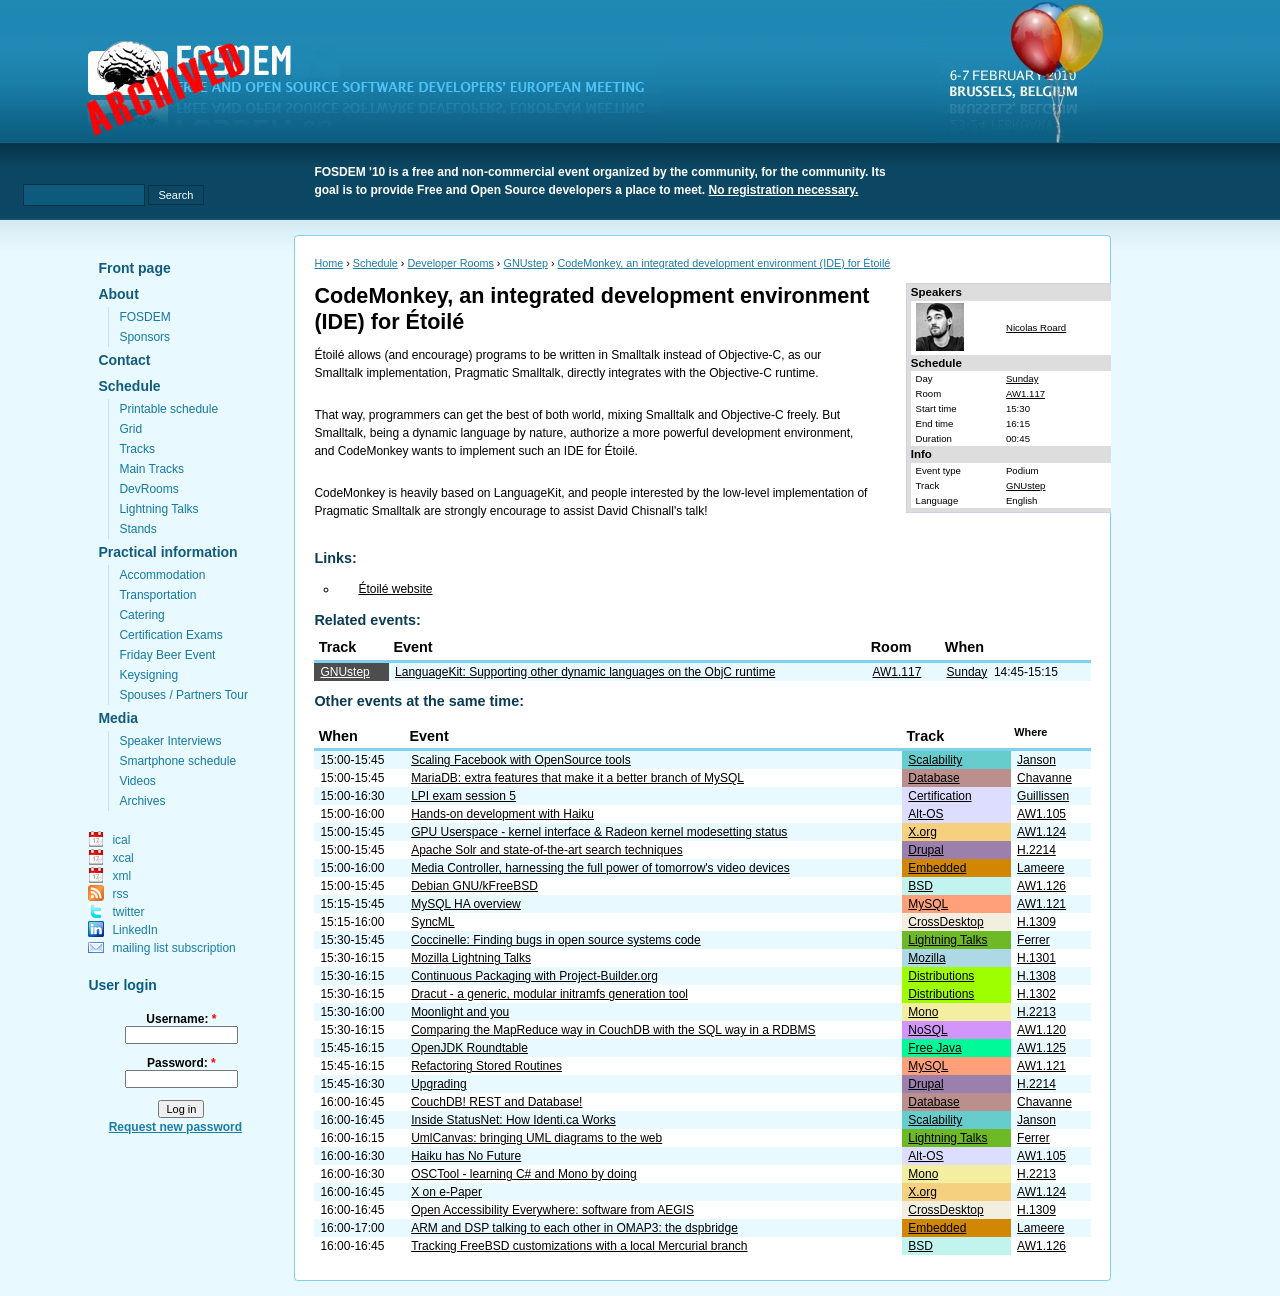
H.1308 (1036, 976)
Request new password (175, 1127)
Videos (137, 781)
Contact (124, 360)
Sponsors (144, 337)
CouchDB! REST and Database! (496, 1102)
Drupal (925, 850)
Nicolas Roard (1036, 327)
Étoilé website (395, 589)
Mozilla (926, 958)
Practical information (167, 552)
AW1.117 (1025, 393)
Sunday (1022, 378)
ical (121, 840)
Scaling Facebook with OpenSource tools (520, 760)
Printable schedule (168, 409)
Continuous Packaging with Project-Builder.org (534, 976)
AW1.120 (1041, 1030)
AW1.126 (1041, 886)
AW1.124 (1041, 832)
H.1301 (1036, 958)
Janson (1036, 760)
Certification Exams (170, 635)
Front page (134, 268)
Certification (939, 796)
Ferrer (1033, 940)
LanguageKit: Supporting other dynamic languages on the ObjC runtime (585, 672)
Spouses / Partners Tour (183, 695)
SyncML (432, 922)
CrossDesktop (945, 922)
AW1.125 (1041, 1048)
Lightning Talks (158, 509)
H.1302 (1036, 994)
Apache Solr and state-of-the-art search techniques (547, 850)
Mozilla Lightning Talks (471, 958)
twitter (128, 912)
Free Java (934, 1048)
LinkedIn (134, 930)
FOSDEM (144, 317)
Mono (923, 1012)
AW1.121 (1041, 904)
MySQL (928, 904)
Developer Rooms (450, 263)
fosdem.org (378, 91)
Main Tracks (151, 469)
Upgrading (438, 1084)
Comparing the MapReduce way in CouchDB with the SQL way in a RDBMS (613, 1030)
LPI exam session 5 (463, 796)
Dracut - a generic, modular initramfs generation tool (549, 994)
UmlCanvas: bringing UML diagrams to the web (536, 1138)
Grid (130, 429)
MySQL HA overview (466, 904)
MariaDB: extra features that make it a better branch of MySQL (577, 778)
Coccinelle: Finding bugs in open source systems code (556, 940)
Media (118, 718)
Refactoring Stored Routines (486, 1066)
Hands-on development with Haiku (502, 814)
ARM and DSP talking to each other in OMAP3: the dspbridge (574, 1228)
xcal (122, 858)
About (118, 294)
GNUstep (525, 263)
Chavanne (1044, 778)
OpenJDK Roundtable (469, 1048)
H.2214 (1036, 850)
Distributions (941, 976)
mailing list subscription (173, 948)
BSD (920, 886)
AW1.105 (1041, 814)
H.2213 (1036, 1012)
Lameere (1040, 868)
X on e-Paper (446, 1192)
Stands (137, 529)
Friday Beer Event (167, 655)
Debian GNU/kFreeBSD (474, 886)
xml (121, 876)
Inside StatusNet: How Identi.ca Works (513, 1120)
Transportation (157, 595)
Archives (142, 801)
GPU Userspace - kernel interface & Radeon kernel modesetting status (599, 832)
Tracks (137, 449)
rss (120, 894)
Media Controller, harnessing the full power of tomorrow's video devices (600, 868)
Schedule (129, 386)
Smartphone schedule (177, 761)
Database (933, 778)
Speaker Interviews (170, 741)
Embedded (937, 868)
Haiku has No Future (466, 1156)
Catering (141, 615)
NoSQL (927, 1030)
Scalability (935, 760)
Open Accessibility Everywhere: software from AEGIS (552, 1210)
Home (328, 263)
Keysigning (148, 675)
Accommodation (162, 575)
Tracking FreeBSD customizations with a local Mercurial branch (579, 1246)
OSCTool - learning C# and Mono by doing (523, 1174)
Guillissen (1043, 796)
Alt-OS (925, 814)
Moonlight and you (460, 1012)
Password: (181, 1063)
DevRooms (148, 489)
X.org (922, 832)
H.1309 (1036, 922)
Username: (181, 1019)
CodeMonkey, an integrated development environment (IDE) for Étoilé (724, 263)
